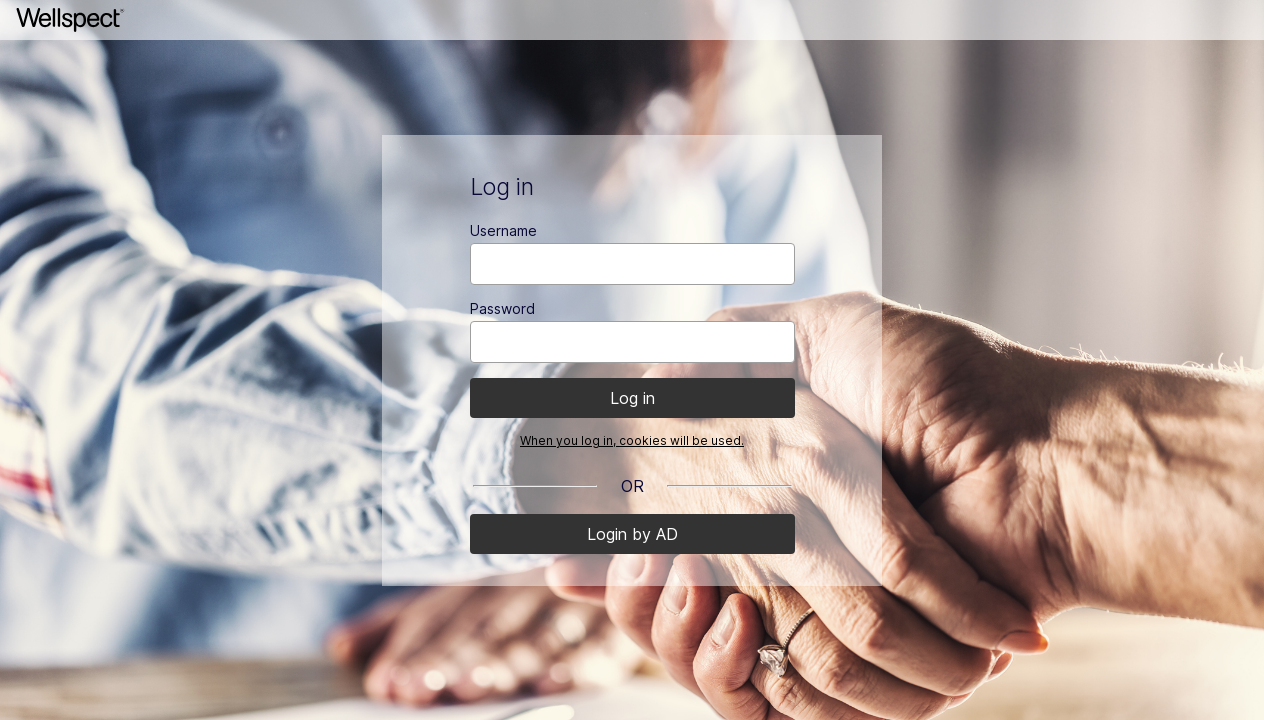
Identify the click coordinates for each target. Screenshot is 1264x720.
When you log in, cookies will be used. (632, 440)
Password (502, 308)
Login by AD (632, 534)
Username (503, 230)
